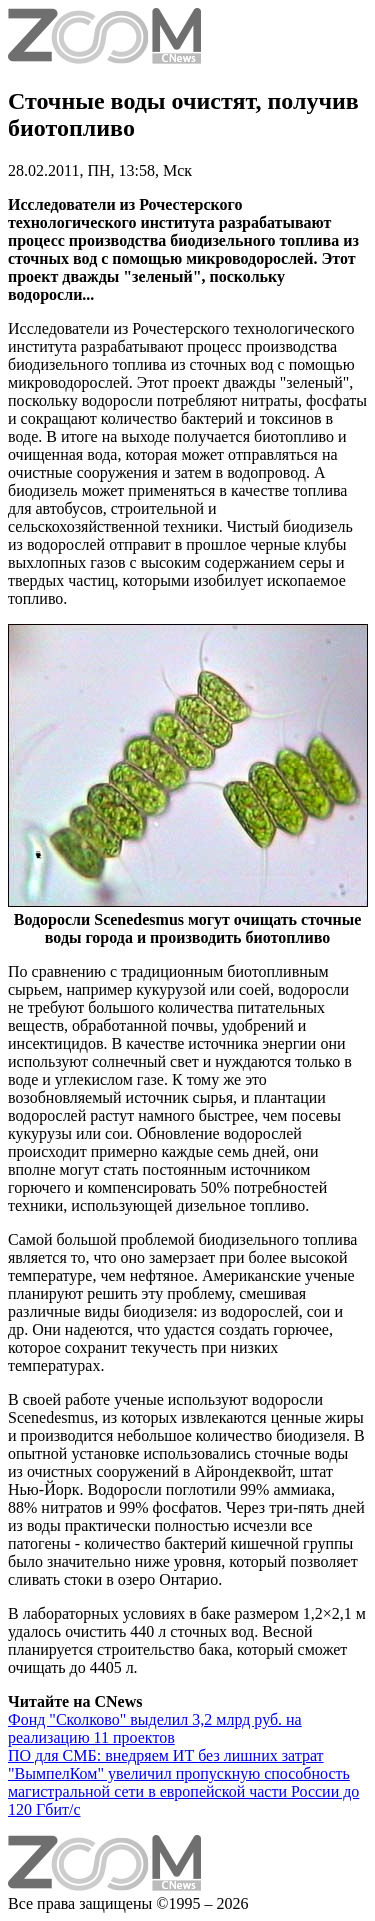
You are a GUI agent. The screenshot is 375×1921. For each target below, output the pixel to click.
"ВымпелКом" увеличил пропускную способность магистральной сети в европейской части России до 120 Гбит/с (183, 1791)
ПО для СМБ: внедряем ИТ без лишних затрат (166, 1755)
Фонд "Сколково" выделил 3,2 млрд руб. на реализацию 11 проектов (155, 1728)
